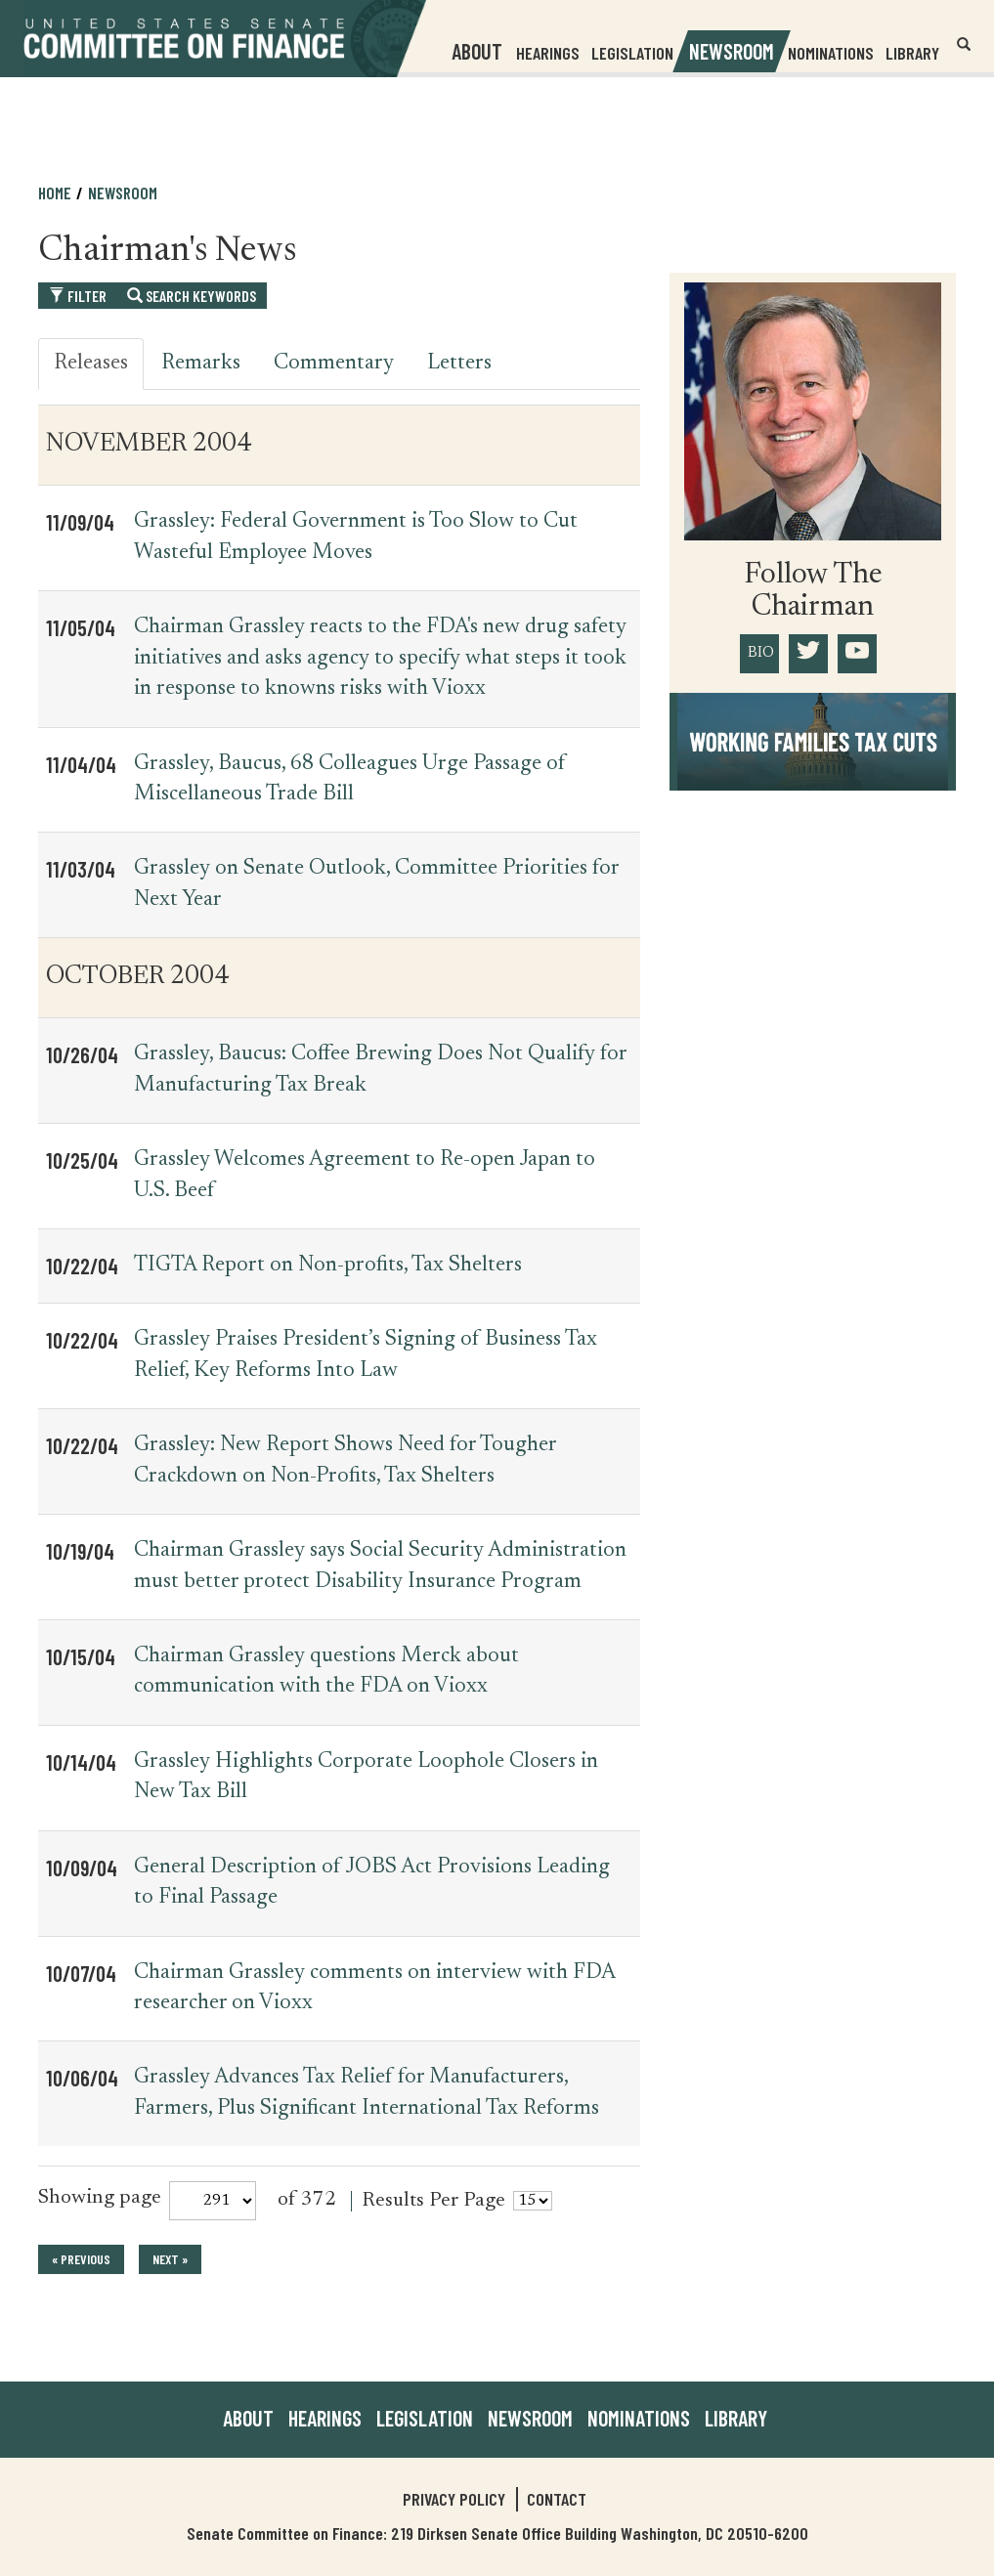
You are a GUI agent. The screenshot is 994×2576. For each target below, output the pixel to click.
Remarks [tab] (200, 363)
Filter (78, 295)
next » (170, 2259)
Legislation (632, 53)
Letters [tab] (459, 363)
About (248, 2417)
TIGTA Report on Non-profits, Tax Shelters (328, 1265)
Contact (556, 2499)
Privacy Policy (454, 2499)
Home (54, 192)
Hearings (548, 53)
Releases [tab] (91, 363)
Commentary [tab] (334, 363)
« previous (81, 2259)
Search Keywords (191, 295)
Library (912, 53)
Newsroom (122, 192)
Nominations (831, 53)
